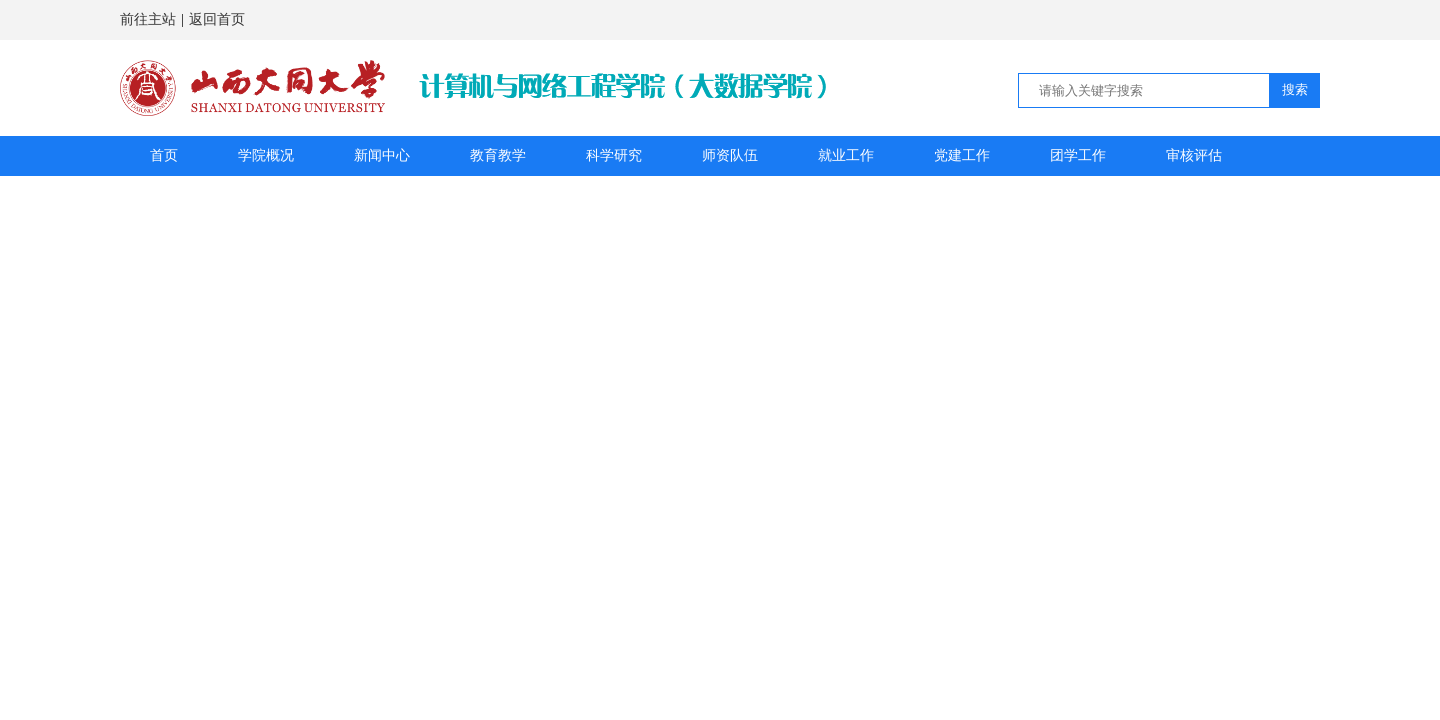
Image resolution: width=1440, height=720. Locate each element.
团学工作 (1078, 155)
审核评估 (1194, 155)
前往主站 (148, 19)
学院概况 (266, 155)
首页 (164, 155)
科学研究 (614, 155)
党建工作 (962, 155)
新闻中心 (382, 155)
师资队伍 (730, 155)
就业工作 (846, 155)
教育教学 (498, 155)
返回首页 (217, 19)
